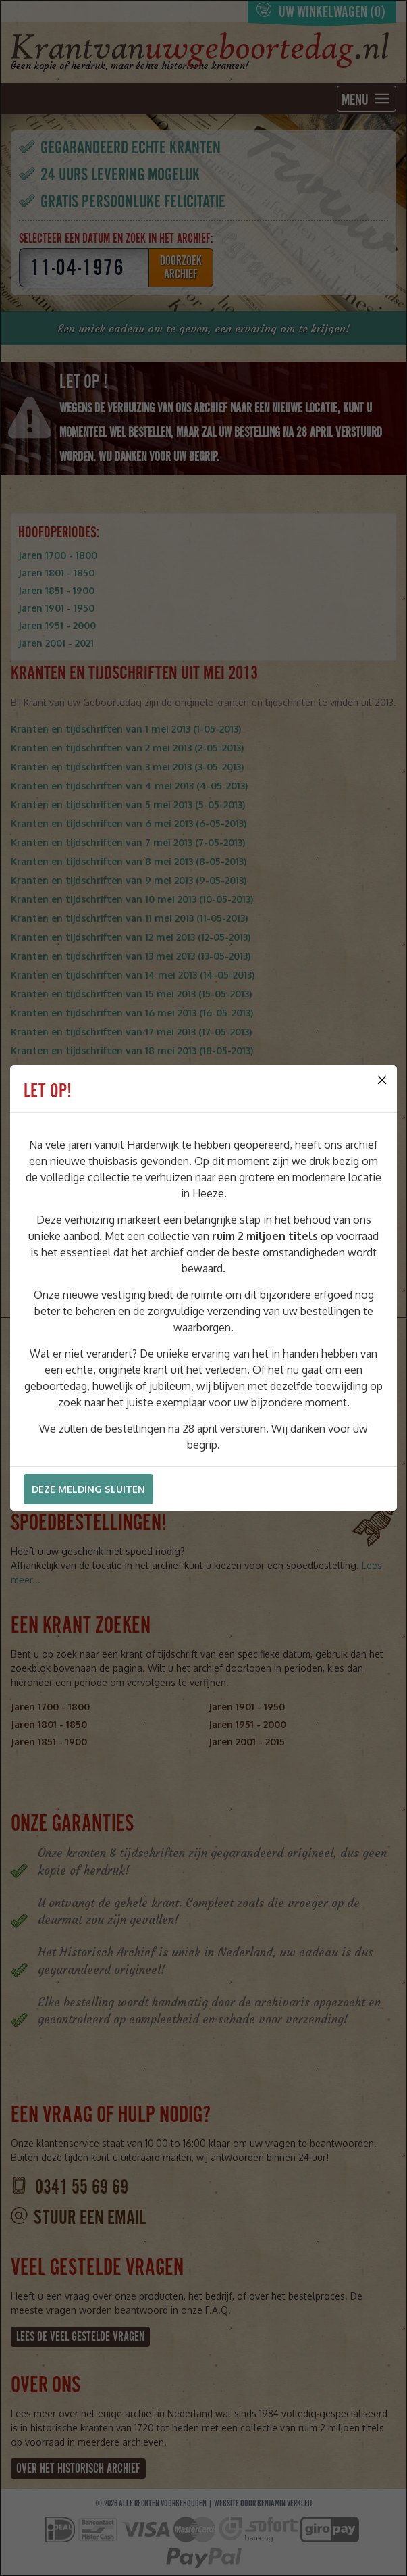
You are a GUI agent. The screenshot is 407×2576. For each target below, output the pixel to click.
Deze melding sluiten (88, 1489)
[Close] (382, 1080)
